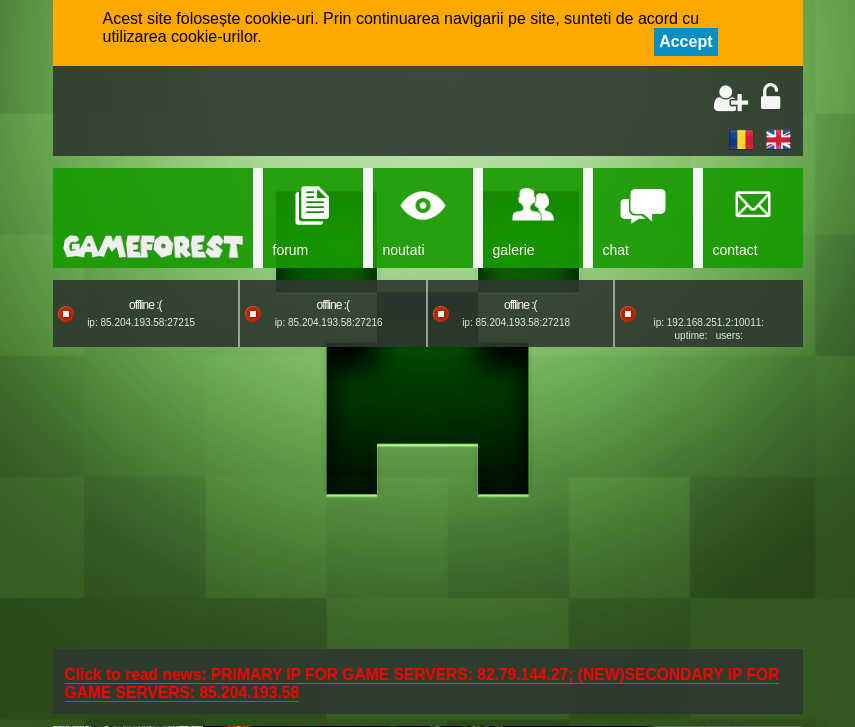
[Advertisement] (299, 113)
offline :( (145, 305)
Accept (685, 41)
